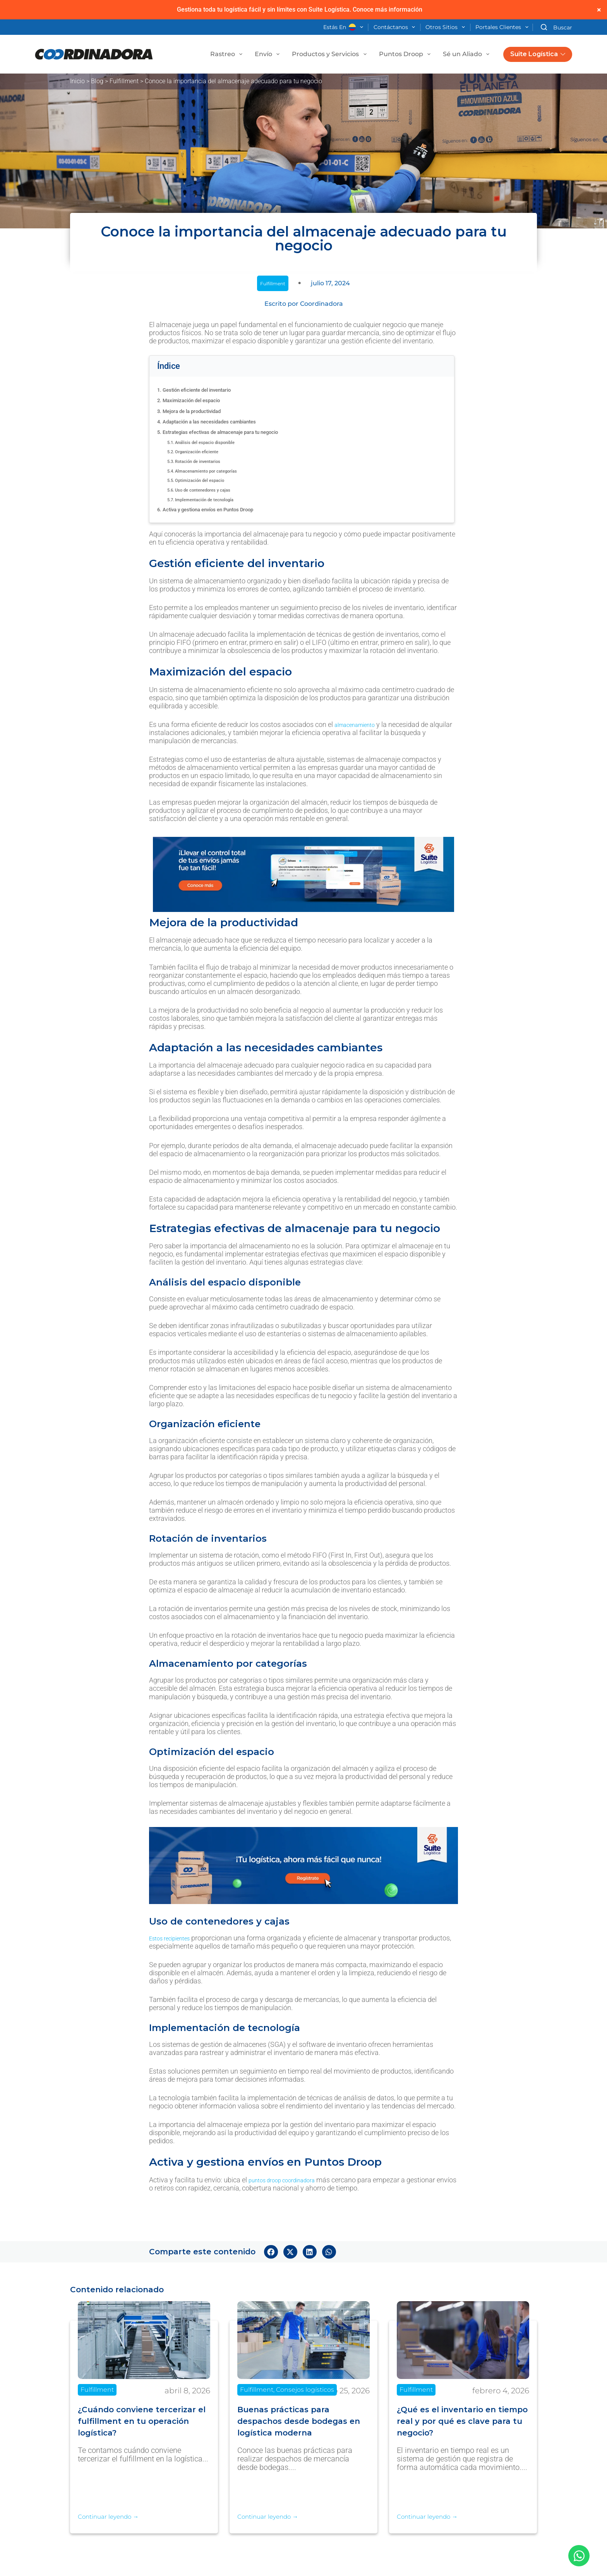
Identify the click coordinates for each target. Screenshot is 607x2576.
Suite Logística (537, 54)
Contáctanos (396, 27)
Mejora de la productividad (200, 411)
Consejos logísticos (305, 2389)
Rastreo (227, 54)
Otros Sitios (446, 27)
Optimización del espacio (211, 479)
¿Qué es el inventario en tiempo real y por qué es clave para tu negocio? (456, 2420)
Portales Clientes (503, 27)
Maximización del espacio (199, 400)
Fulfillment (124, 81)
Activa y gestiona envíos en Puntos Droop (220, 509)
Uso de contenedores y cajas (216, 489)
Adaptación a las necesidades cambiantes (222, 421)
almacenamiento (360, 724)
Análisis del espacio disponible (218, 442)
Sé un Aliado (467, 54)
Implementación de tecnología (217, 499)
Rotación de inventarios (209, 461)
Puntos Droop (406, 54)
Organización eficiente (207, 451)
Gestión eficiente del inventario (206, 389)
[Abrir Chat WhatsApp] (579, 2555)
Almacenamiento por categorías (220, 470)
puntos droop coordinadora (290, 2180)
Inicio (77, 81)
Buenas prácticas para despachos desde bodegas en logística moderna (302, 2420)
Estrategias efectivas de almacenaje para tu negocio (236, 431)
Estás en (344, 27)
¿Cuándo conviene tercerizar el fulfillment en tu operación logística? (141, 2420)
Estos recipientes (175, 1938)
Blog (97, 81)
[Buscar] (556, 27)
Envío (269, 54)
